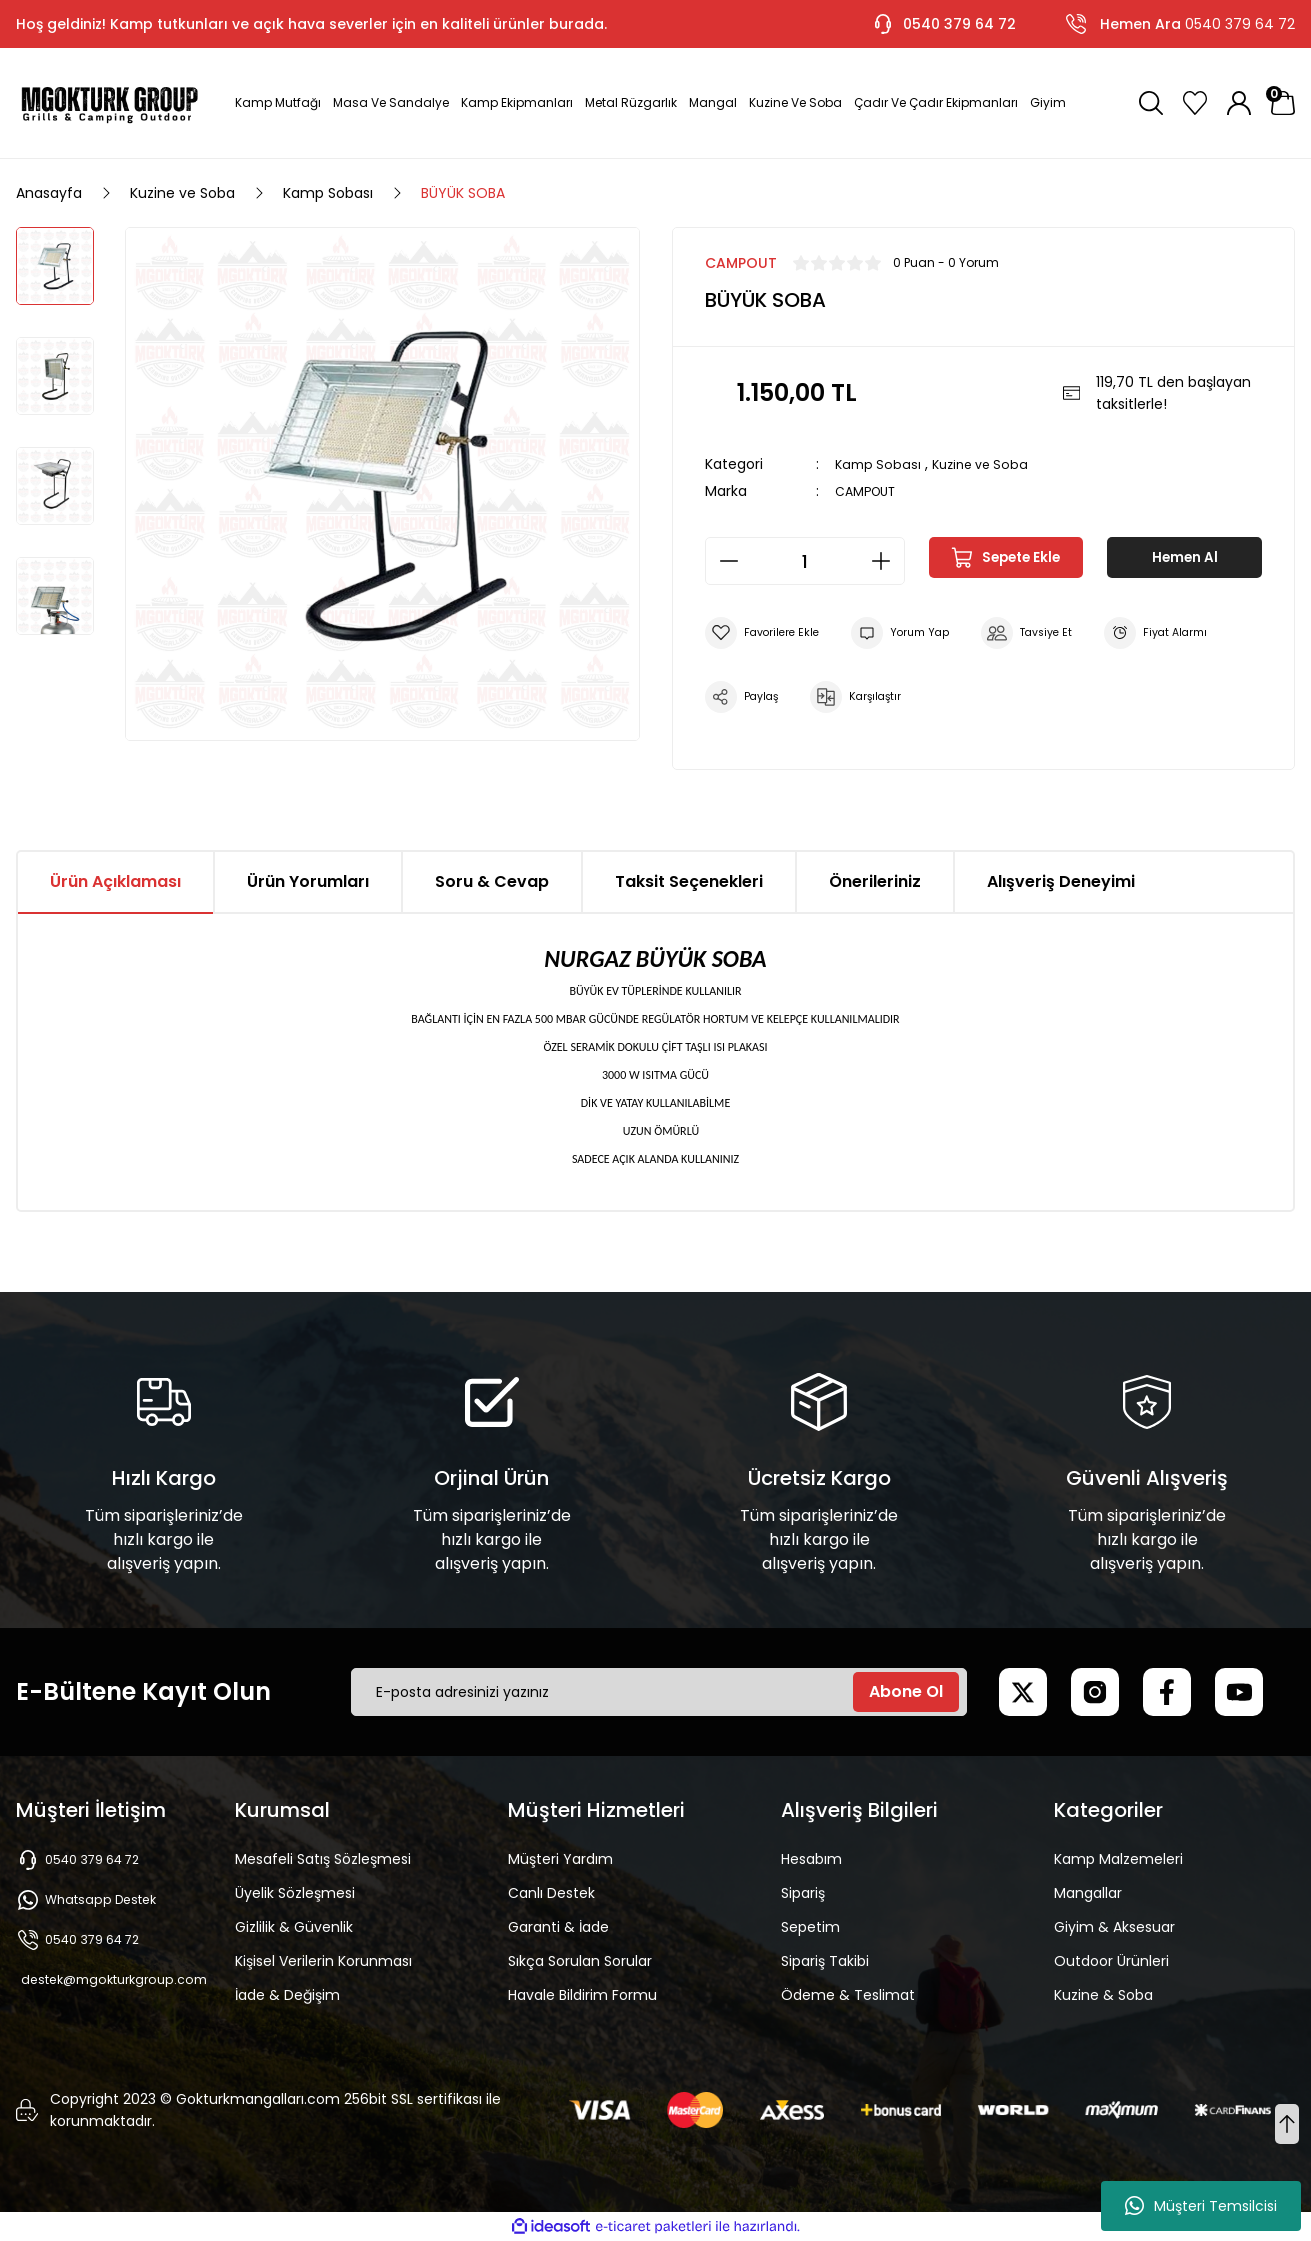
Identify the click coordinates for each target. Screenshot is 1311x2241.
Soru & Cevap (492, 881)
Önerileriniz (875, 881)
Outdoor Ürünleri (1111, 1961)
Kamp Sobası (880, 464)
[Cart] (1283, 103)
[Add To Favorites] (768, 633)
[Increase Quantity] (887, 561)
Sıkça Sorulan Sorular (580, 1961)
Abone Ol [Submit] (906, 1691)
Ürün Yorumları (308, 881)
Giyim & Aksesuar (1114, 1927)
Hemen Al (1185, 560)
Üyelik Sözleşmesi (295, 1893)
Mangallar (1088, 1893)
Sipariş (803, 1893)
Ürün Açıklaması (115, 881)
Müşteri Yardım (560, 1859)
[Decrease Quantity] (723, 561)
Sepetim (810, 1927)
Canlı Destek (551, 1893)
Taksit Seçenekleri (689, 881)
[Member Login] (1239, 103)
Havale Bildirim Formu (582, 1995)
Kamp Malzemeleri (1118, 1859)
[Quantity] (805, 561)
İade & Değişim (287, 1995)
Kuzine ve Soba (988, 464)
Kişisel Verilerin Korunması (323, 1961)
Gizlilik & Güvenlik (294, 1927)
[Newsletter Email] (659, 1692)
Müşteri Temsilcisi (1201, 2206)
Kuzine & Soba (1103, 1995)
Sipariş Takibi (825, 1961)
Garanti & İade (558, 1927)
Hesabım (811, 1859)
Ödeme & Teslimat (848, 1995)
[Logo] (109, 103)
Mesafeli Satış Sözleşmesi (323, 1859)
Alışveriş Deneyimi (1061, 881)
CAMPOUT (870, 491)
